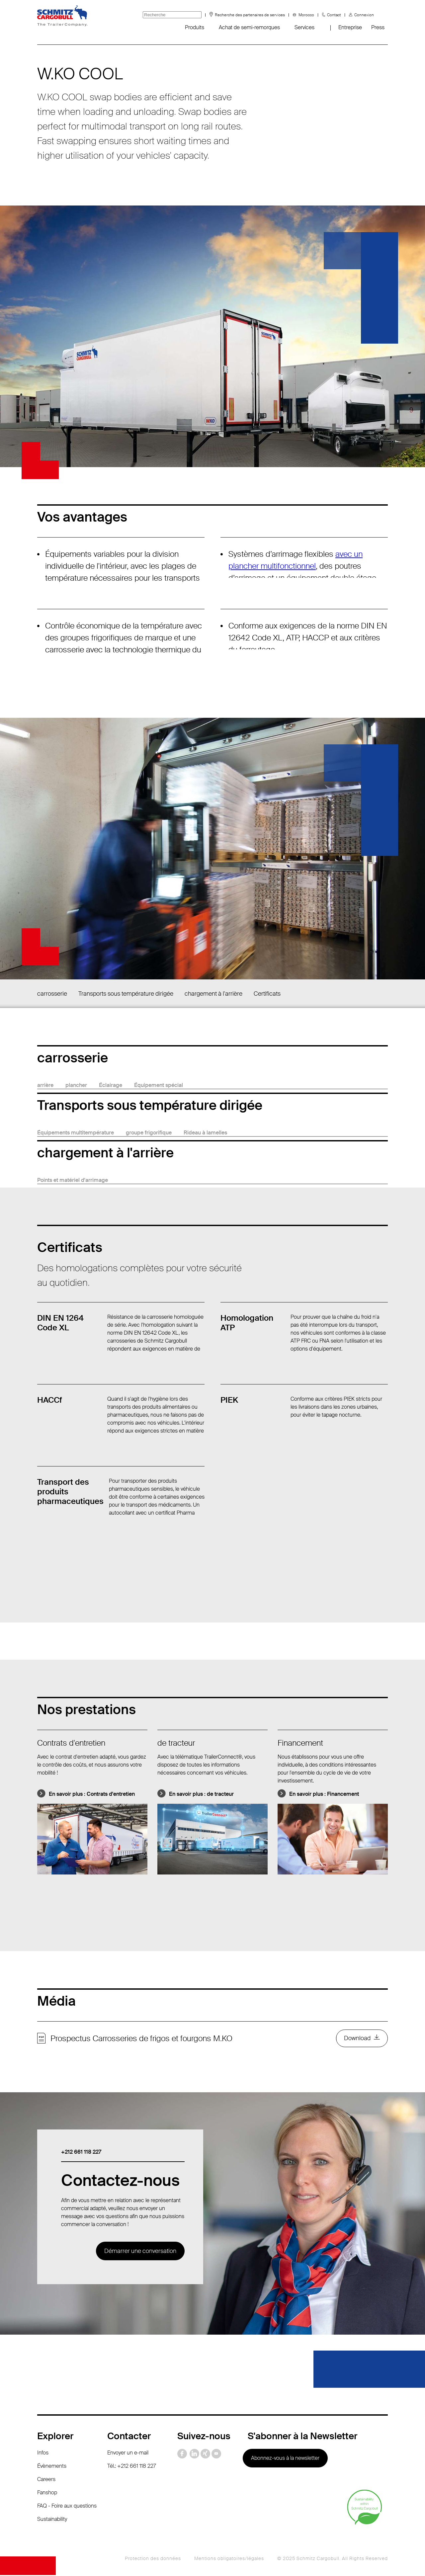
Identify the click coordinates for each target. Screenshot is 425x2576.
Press (377, 27)
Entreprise (350, 27)
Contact (334, 15)
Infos (42, 2453)
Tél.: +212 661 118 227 (131, 2466)
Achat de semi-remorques (249, 27)
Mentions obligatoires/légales (229, 2559)
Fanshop (47, 2493)
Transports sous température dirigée (125, 994)
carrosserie (52, 994)
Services (304, 27)
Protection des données (153, 2559)
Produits (194, 27)
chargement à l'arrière (213, 994)
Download (357, 2039)
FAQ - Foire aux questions (67, 2506)
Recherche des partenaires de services (250, 15)
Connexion (364, 15)
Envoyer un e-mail (127, 2453)
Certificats (267, 994)
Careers (46, 2480)
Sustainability (52, 2520)
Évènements (51, 2466)
